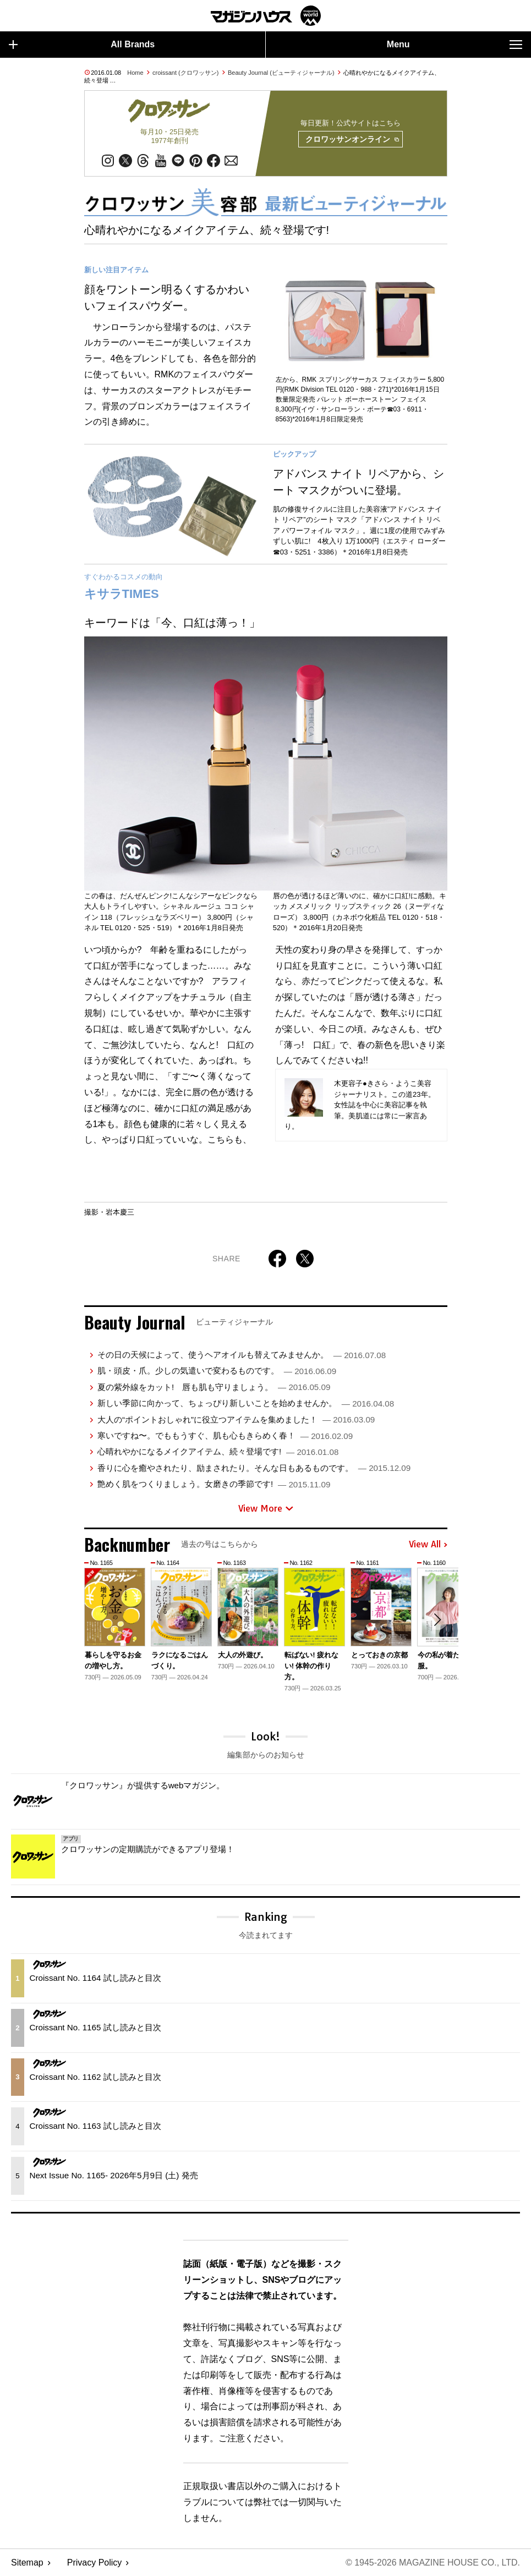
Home (135, 72)
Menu (454, 44)
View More (265, 1508)
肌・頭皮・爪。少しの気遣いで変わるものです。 (216, 1371)
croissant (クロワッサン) (185, 72)
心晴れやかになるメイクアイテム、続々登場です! (217, 1451)
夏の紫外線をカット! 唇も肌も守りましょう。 (213, 1387)
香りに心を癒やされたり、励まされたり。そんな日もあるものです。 (253, 1468)
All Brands (82, 44)
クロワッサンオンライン (351, 139)
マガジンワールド (266, 16)
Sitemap (27, 2562)
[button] (437, 1620)
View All (428, 1545)
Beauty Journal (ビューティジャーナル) (281, 72)
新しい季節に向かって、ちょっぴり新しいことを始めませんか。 (245, 1403)
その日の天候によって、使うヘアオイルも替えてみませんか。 (241, 1354)
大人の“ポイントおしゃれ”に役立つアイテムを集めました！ (236, 1419)
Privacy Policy (94, 2562)
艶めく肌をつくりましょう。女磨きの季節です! (213, 1484)
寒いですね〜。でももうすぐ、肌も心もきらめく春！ (225, 1435)
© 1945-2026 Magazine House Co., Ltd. (433, 2562)
